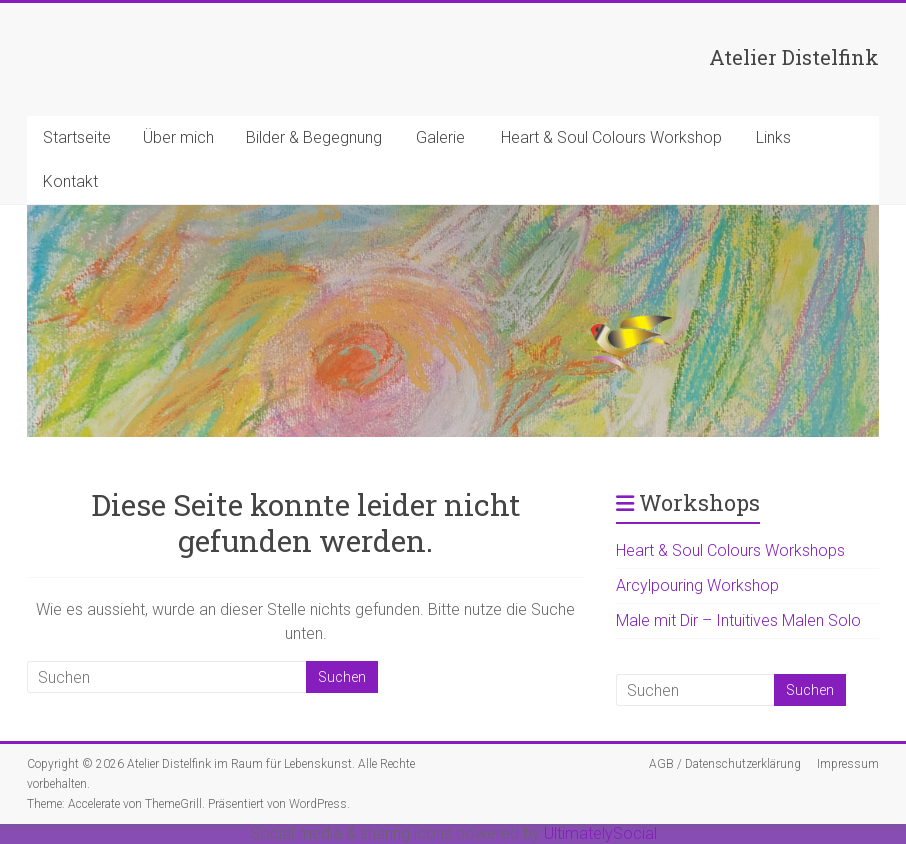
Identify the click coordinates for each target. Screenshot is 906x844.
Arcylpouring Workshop (697, 585)
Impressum (848, 764)
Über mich (178, 137)
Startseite (77, 137)
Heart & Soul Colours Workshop (611, 137)
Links (773, 137)
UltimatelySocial (600, 833)
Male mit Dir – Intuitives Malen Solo (738, 620)
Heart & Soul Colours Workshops (730, 550)
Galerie (440, 137)
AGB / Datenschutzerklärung (725, 764)
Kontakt (70, 181)
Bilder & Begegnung (314, 137)
